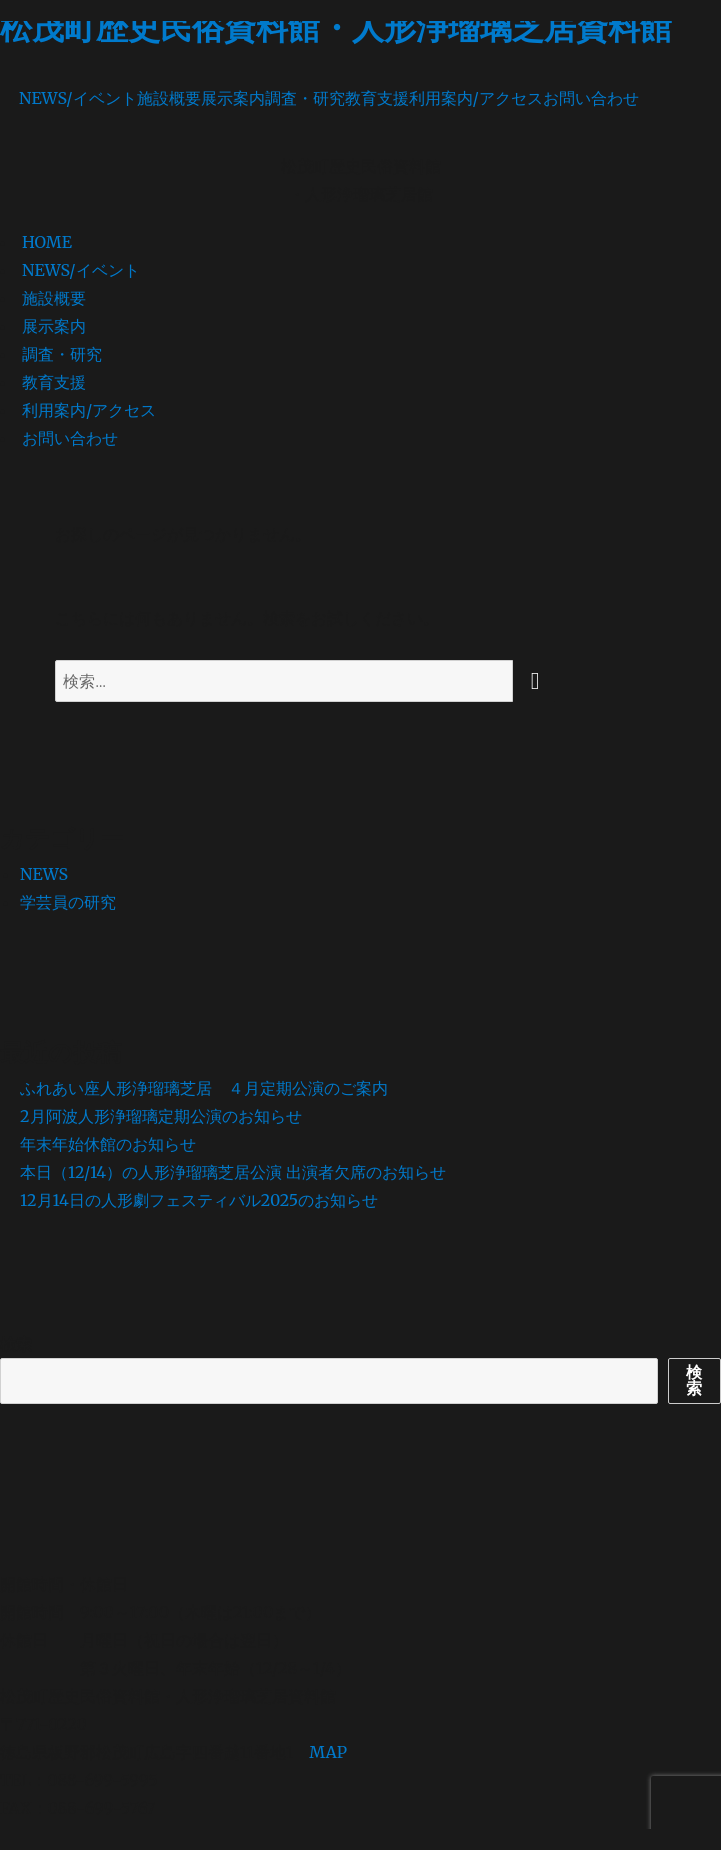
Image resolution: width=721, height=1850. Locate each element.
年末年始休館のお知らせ (108, 1144)
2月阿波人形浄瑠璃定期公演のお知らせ (161, 1116)
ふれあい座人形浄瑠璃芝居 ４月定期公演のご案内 (204, 1088)
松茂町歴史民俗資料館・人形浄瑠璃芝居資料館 (336, 28)
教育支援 (377, 98)
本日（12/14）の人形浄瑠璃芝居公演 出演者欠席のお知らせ (233, 1172)
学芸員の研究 (68, 902)
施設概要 (169, 98)
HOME (47, 242)
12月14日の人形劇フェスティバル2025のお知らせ (199, 1200)
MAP (328, 1752)
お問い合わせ (591, 98)
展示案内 (233, 98)
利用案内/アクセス (476, 98)
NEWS (44, 874)
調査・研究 (305, 98)
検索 (16, 1344)
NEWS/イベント (78, 98)
